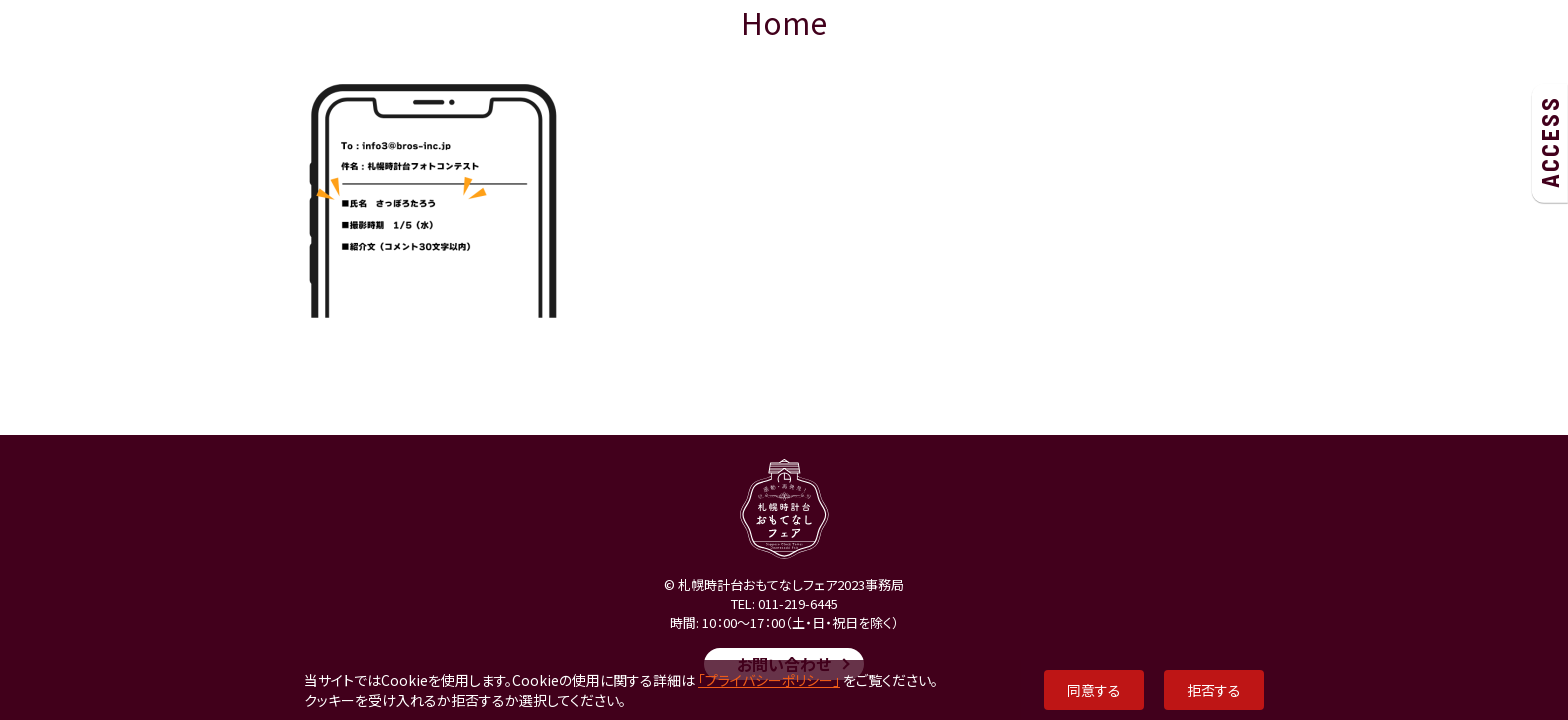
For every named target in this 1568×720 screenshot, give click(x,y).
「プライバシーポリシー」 (769, 680)
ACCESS (1549, 142)
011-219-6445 (798, 603)
